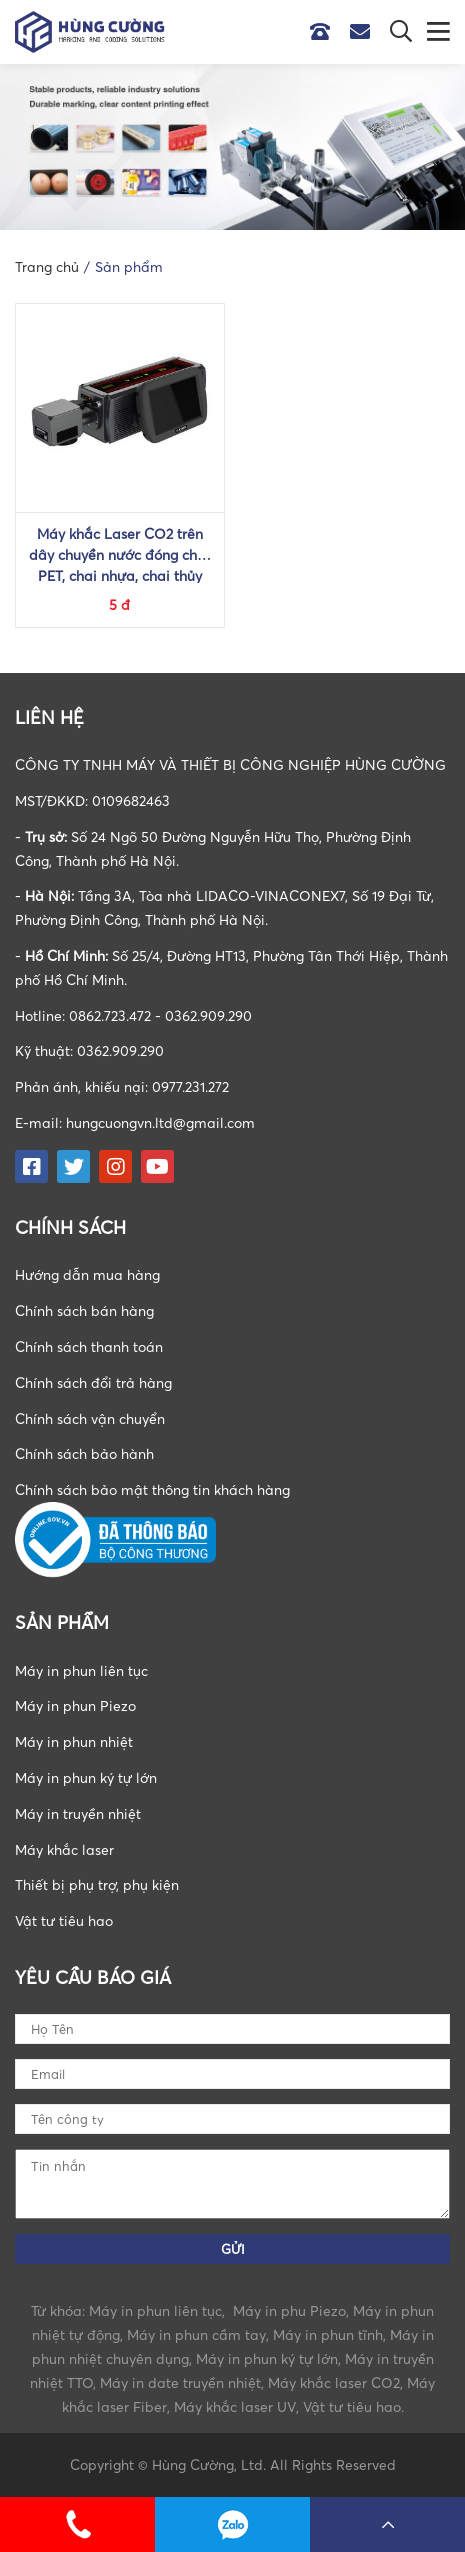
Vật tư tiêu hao (64, 1920)
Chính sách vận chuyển (90, 1418)
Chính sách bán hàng (84, 1310)
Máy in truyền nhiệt (78, 1813)
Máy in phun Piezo (75, 1705)
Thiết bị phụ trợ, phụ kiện (97, 1884)
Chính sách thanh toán (89, 1346)
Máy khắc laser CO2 (334, 2382)
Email (365, 32)
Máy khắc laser (64, 1849)
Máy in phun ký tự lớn (86, 1777)
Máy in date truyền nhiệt (180, 2382)
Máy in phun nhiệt (74, 1741)
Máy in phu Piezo (289, 2310)
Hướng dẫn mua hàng (87, 1274)
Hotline (325, 32)
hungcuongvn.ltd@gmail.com (160, 1122)
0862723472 (232, 2524)
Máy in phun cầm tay (196, 2334)
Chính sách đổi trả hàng (93, 1382)
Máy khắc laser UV (235, 2406)
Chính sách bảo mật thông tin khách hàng (152, 1489)
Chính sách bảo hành (84, 1453)
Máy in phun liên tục (81, 1670)
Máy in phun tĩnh (328, 2334)
